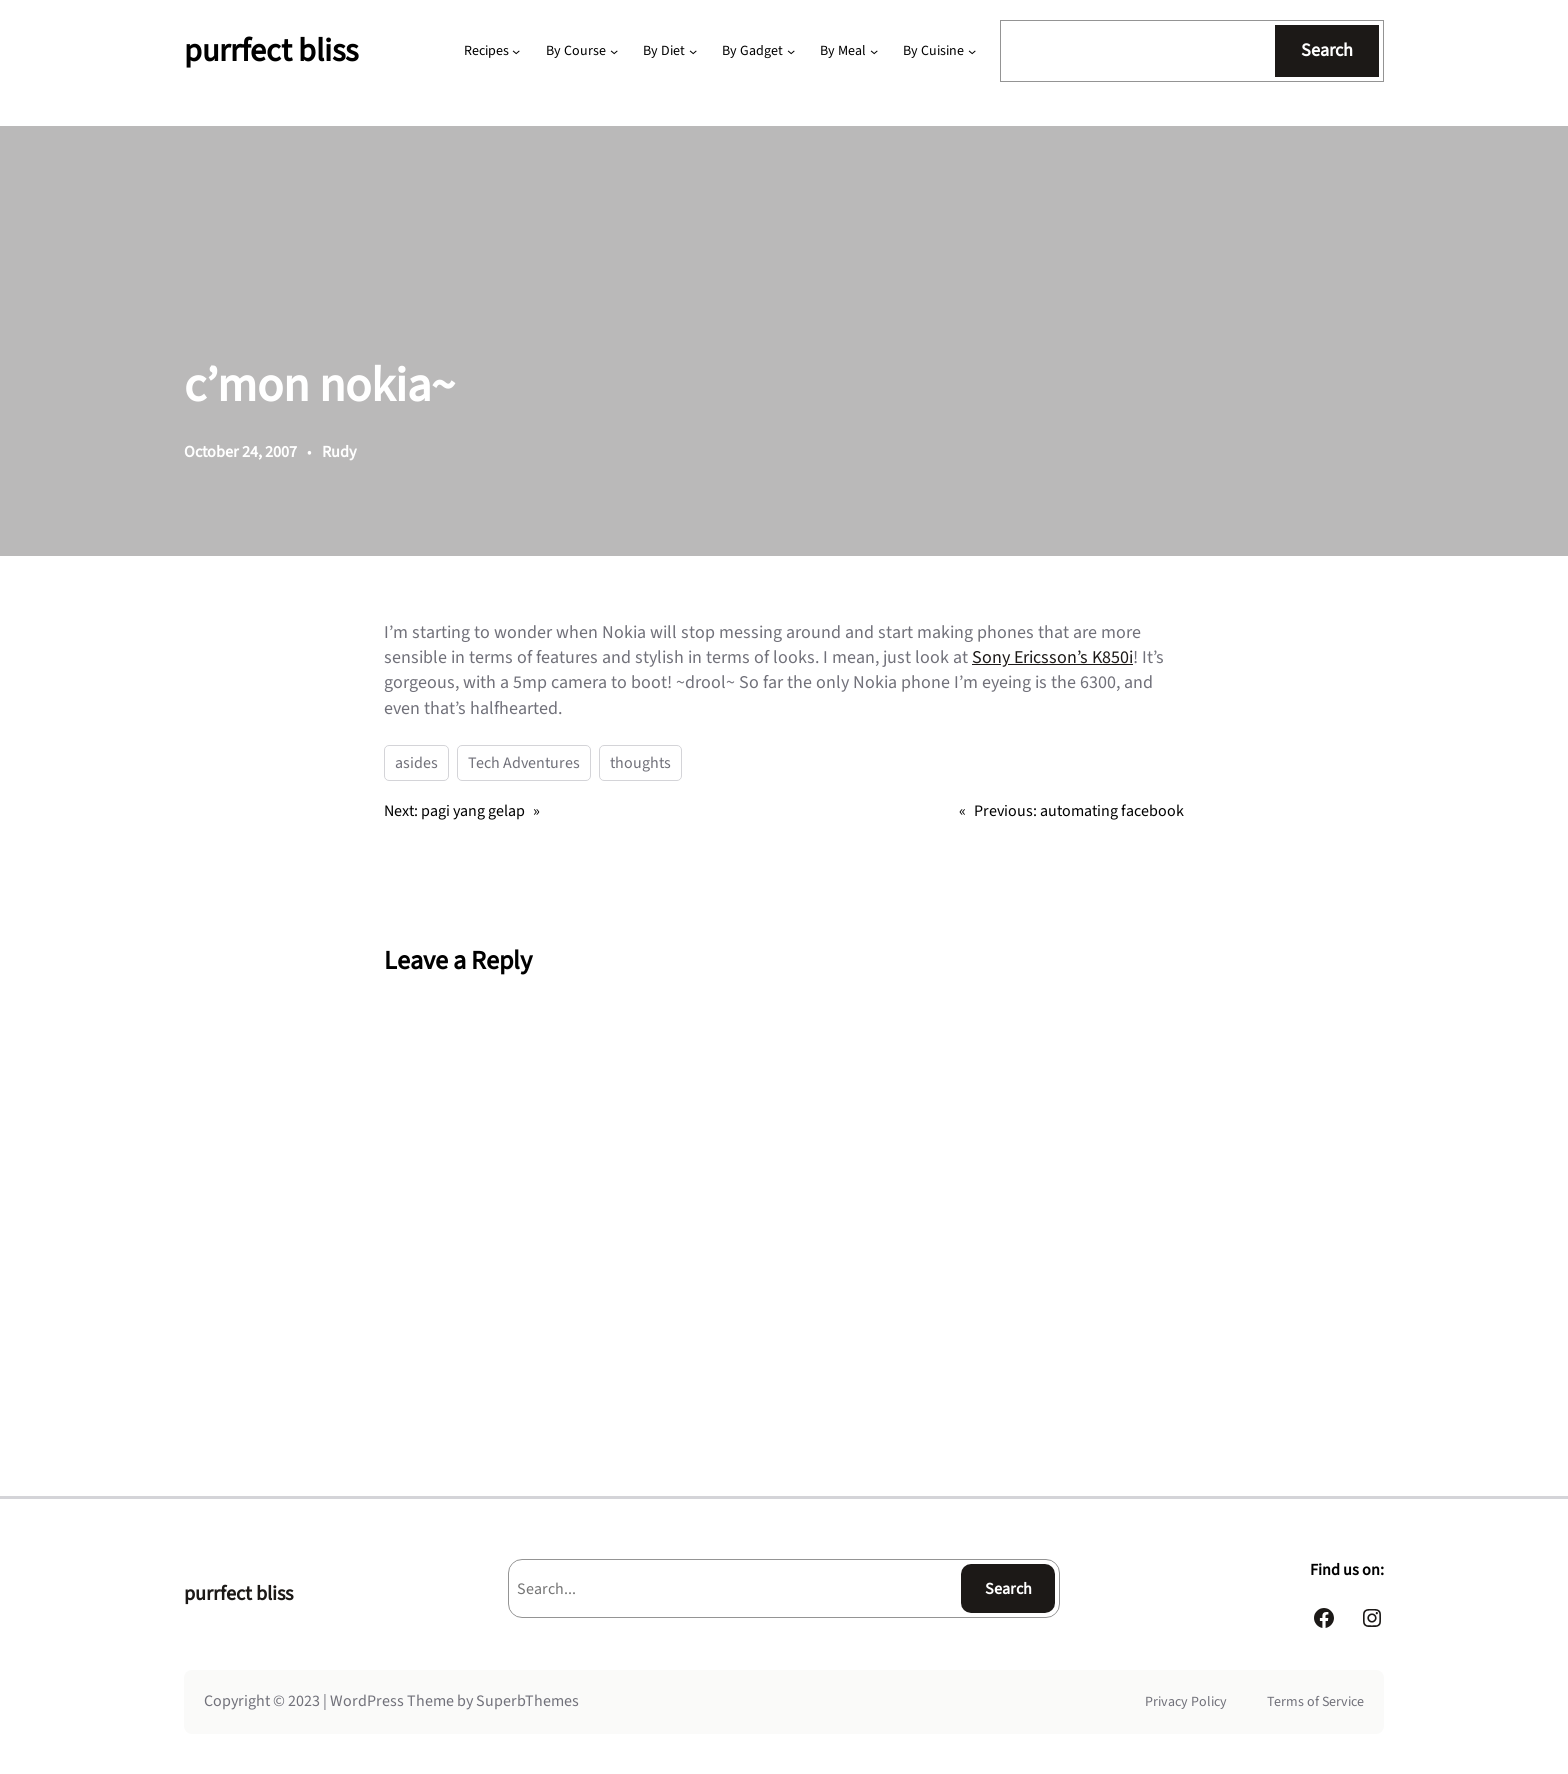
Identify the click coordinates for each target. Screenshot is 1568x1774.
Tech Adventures (524, 763)
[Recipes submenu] (516, 51)
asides (416, 763)
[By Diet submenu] (693, 51)
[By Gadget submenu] (791, 51)
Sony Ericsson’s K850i (1052, 657)
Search (1327, 50)
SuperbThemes (527, 1701)
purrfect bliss (271, 51)
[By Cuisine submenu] (972, 51)
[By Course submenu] (614, 51)
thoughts (640, 763)
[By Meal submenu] (874, 51)
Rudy (339, 452)
